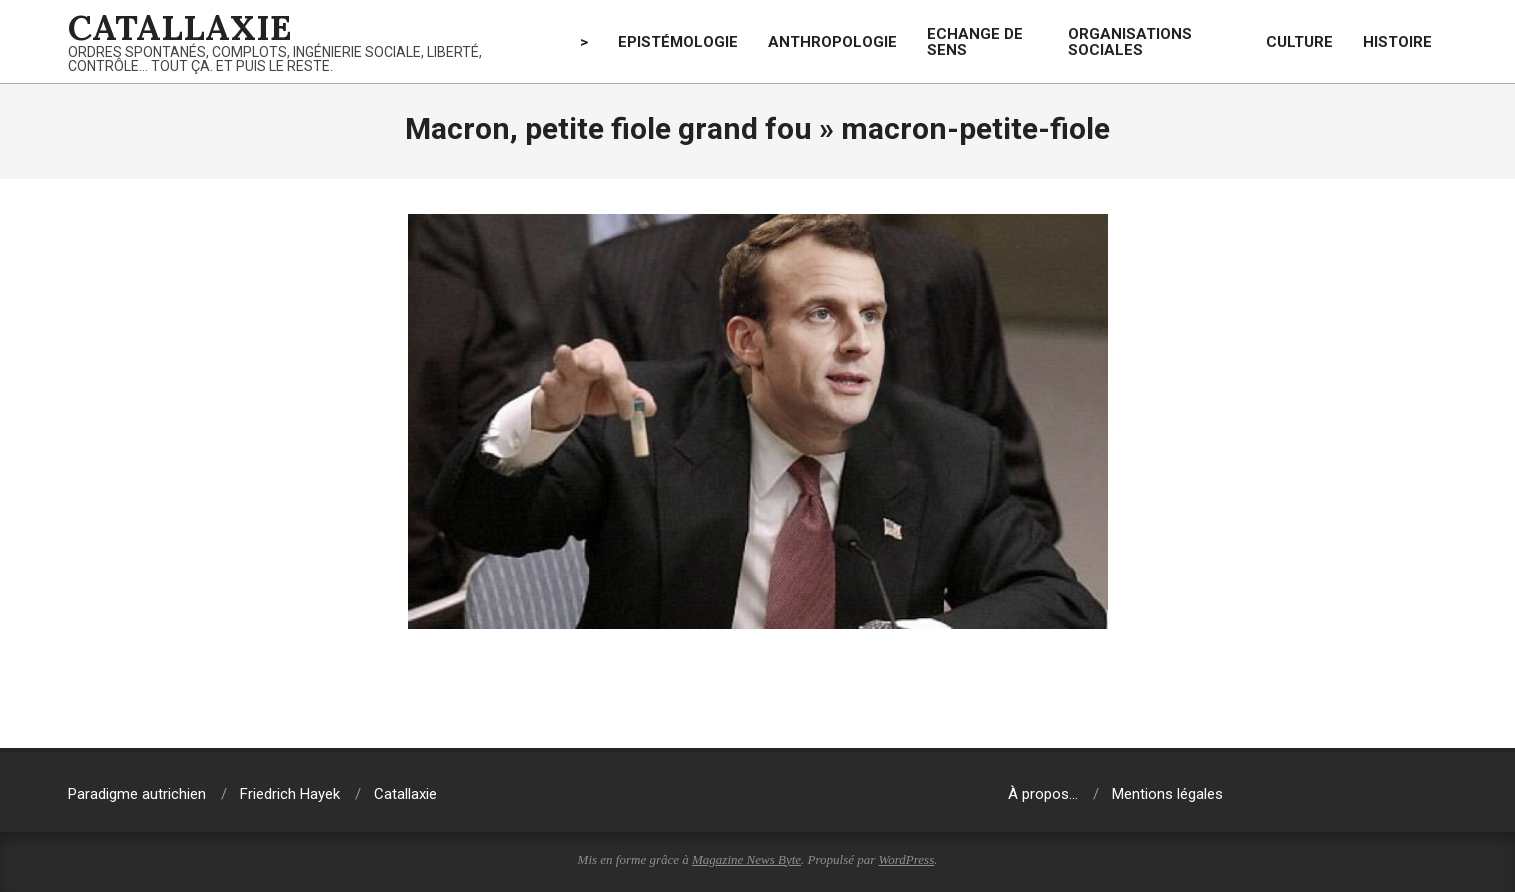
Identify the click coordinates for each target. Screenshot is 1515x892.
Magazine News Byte (746, 859)
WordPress (907, 859)
